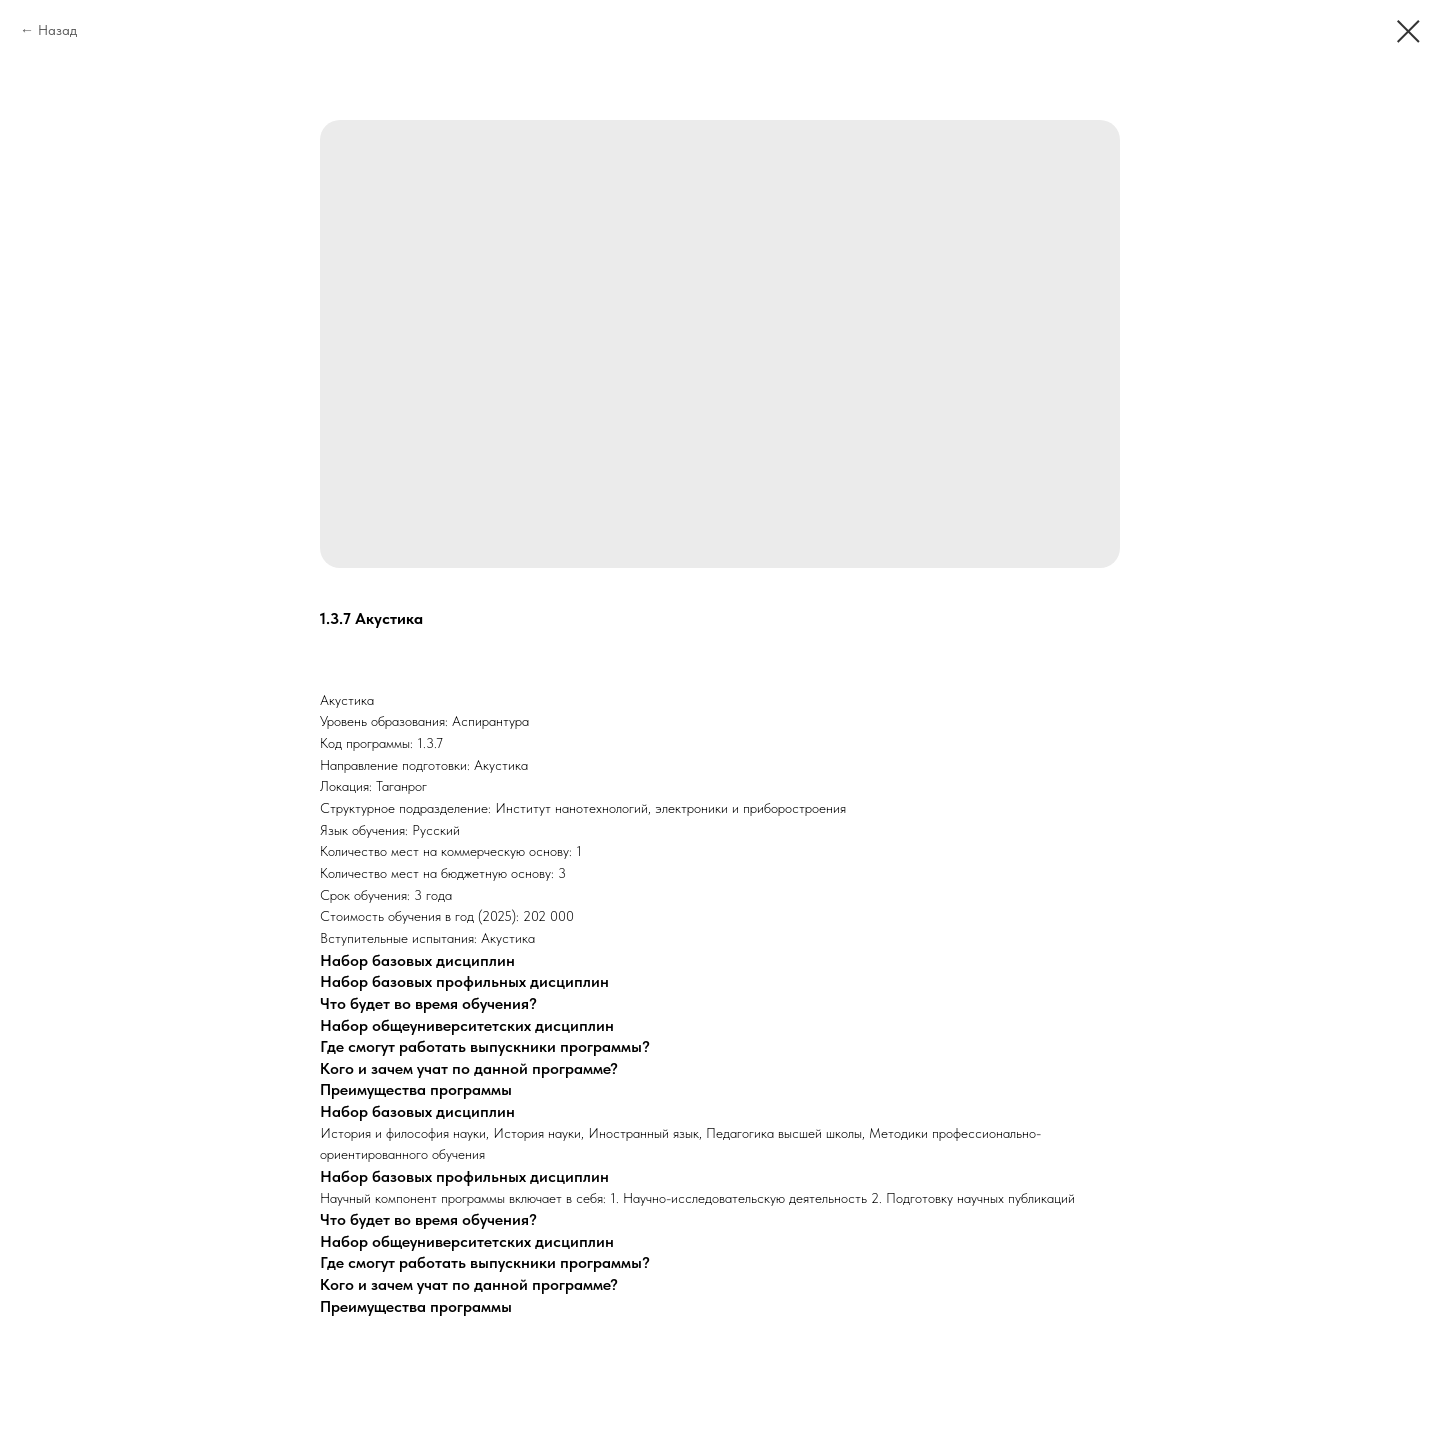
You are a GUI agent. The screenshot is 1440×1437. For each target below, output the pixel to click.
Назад (57, 30)
